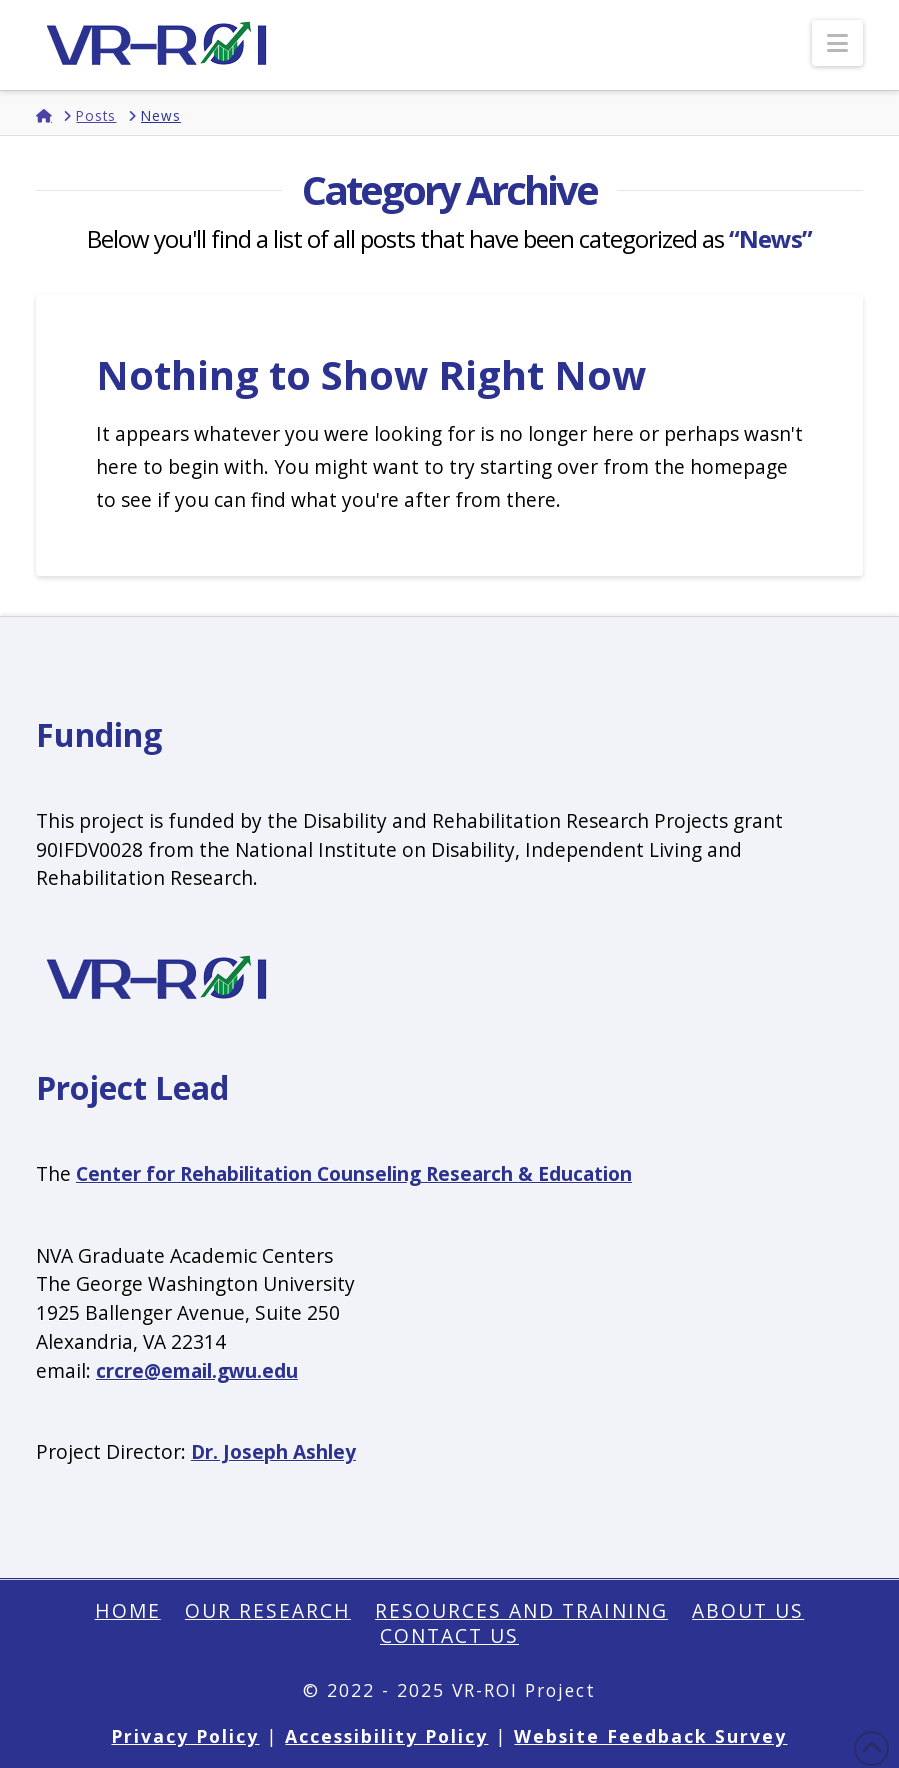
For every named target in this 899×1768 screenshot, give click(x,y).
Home (128, 1611)
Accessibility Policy (386, 1736)
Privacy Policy (185, 1736)
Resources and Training (521, 1611)
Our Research (268, 1611)
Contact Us (449, 1636)
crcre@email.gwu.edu (197, 1370)
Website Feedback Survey (650, 1736)
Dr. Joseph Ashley (273, 1451)
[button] (837, 43)
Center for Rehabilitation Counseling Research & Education (354, 1173)
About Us (748, 1611)
